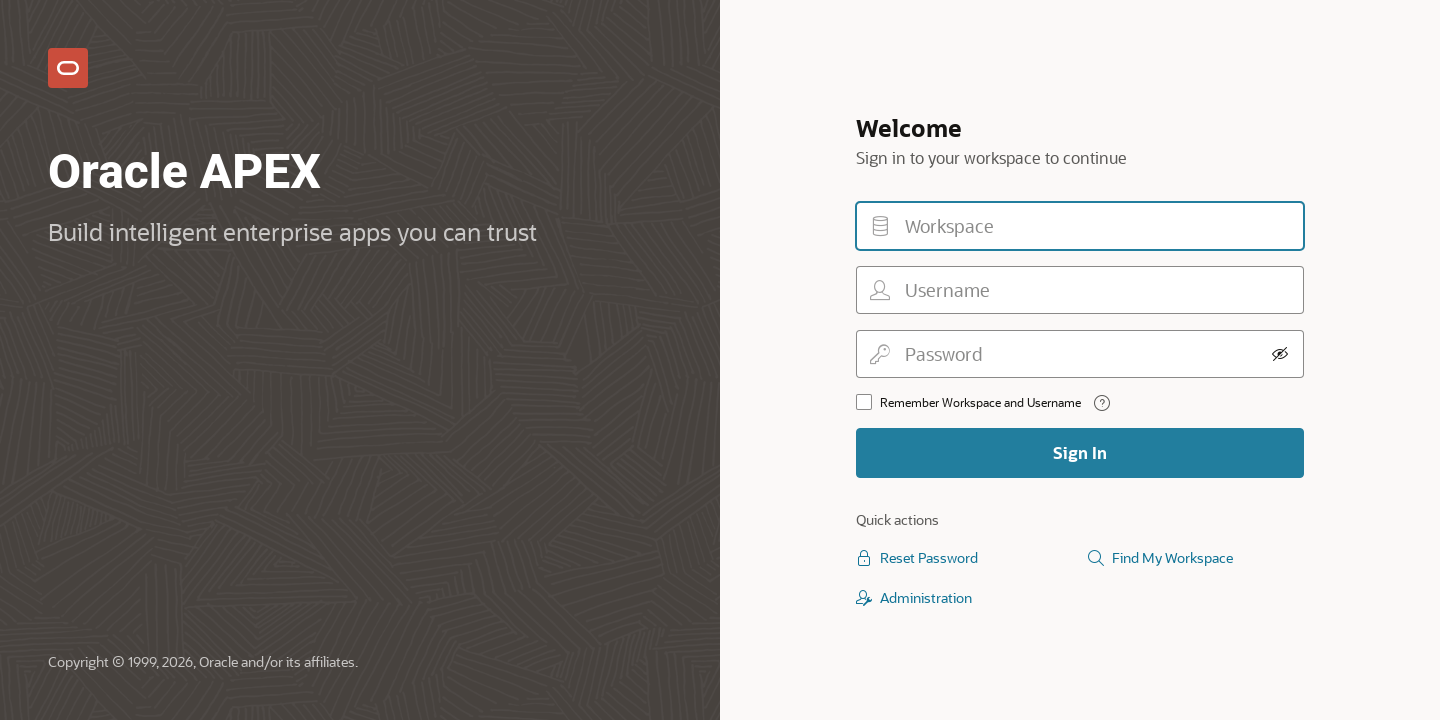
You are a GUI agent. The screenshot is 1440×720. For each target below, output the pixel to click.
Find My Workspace (1160, 557)
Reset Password (917, 557)
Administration (914, 597)
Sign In (1080, 452)
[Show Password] (1280, 354)
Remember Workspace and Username (980, 402)
